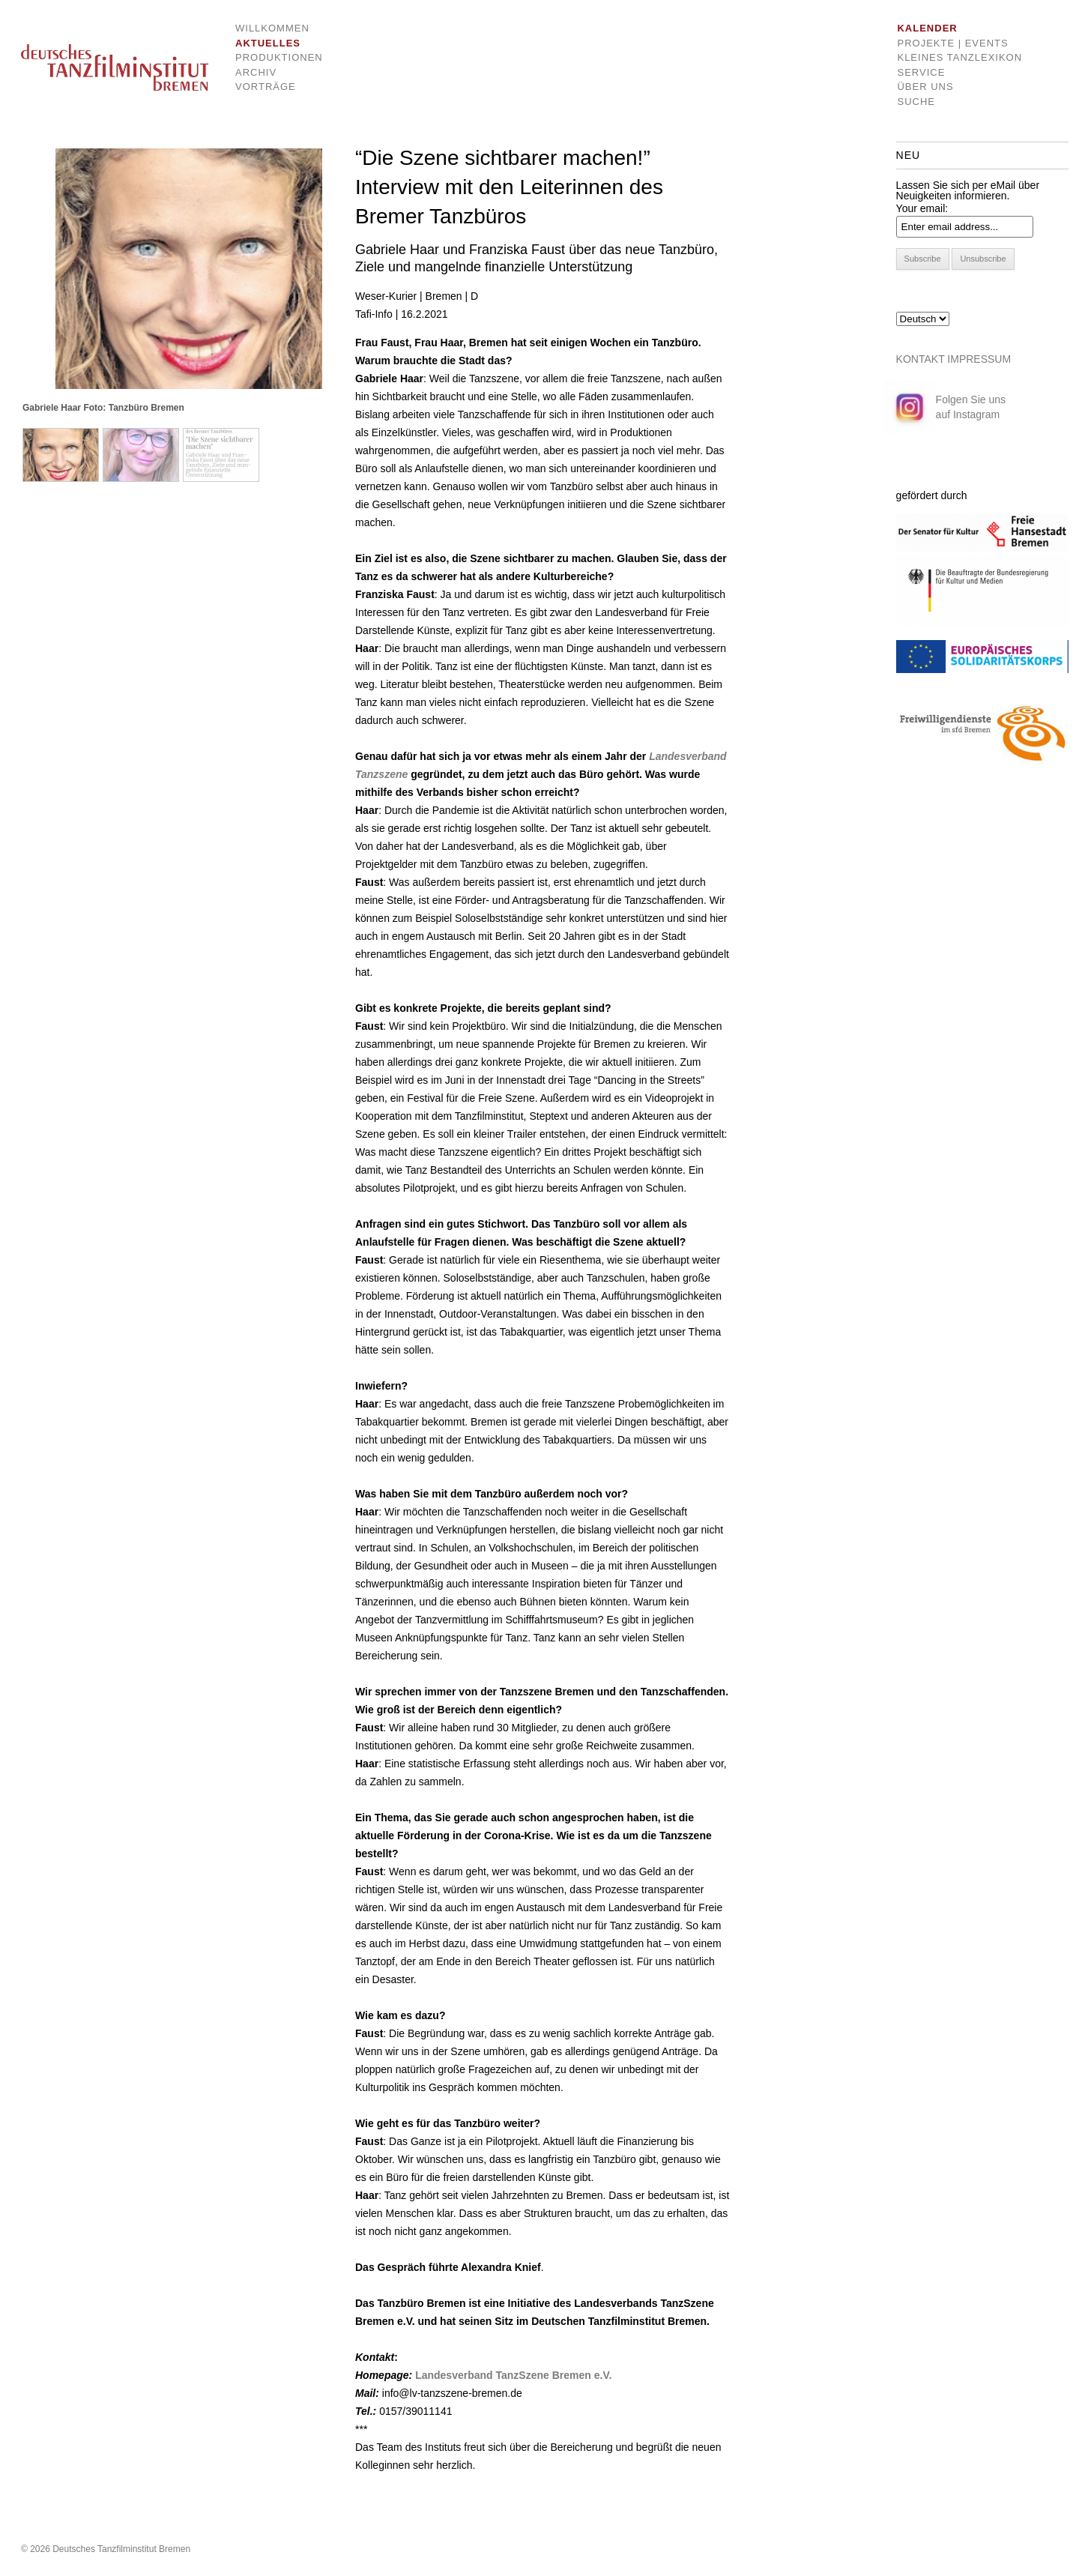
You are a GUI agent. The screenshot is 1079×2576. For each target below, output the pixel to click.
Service (921, 72)
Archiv (255, 72)
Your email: (922, 208)
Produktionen (267, 57)
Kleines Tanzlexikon (959, 57)
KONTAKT (920, 359)
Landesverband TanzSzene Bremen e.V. (513, 2375)
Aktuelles (267, 43)
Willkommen (267, 28)
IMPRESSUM (979, 359)
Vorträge (265, 86)
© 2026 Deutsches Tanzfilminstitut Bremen (105, 2549)
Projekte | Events (952, 43)
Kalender (927, 28)
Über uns (925, 86)
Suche (916, 101)
